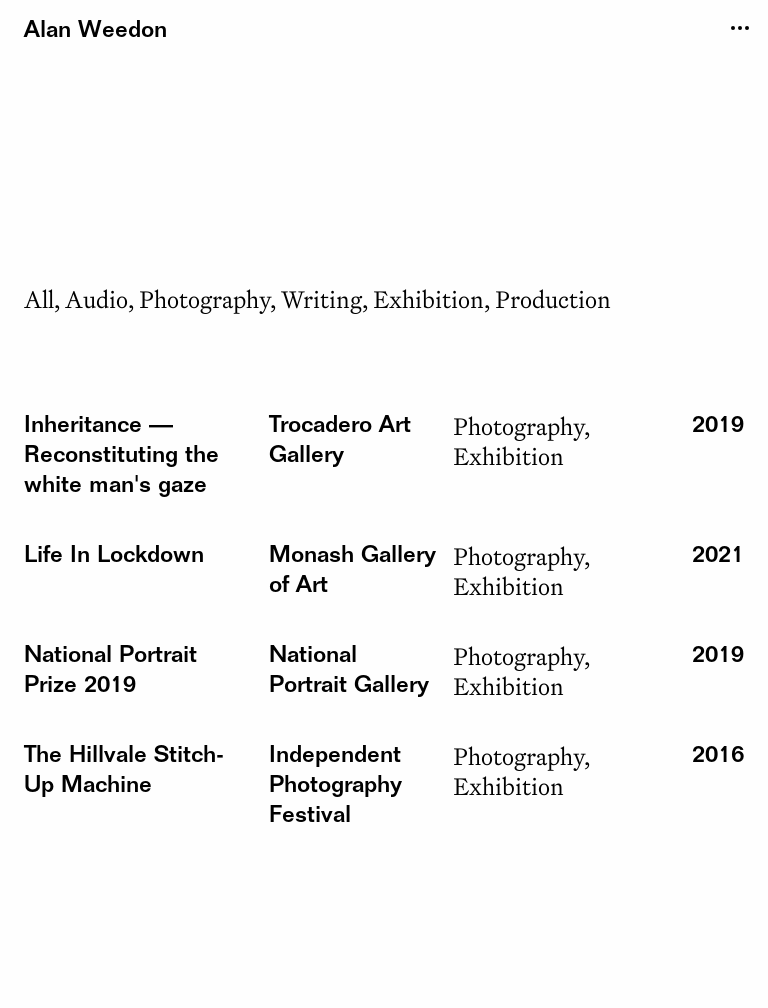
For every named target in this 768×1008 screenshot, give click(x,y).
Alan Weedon (95, 32)
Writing (321, 299)
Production (553, 299)
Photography (204, 299)
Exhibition (428, 299)
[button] (121, 457)
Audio (96, 299)
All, (42, 299)
